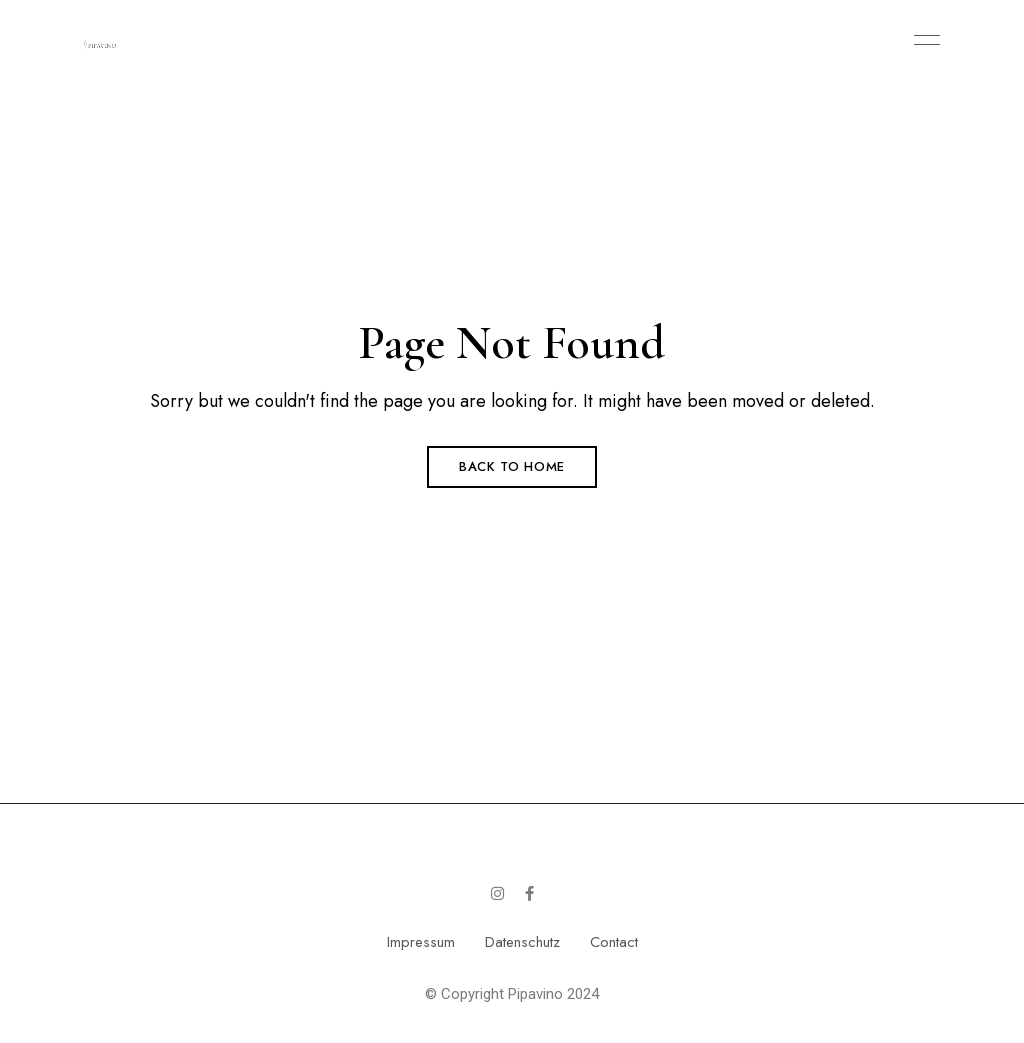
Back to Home (512, 466)
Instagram (497, 893)
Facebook (529, 893)
